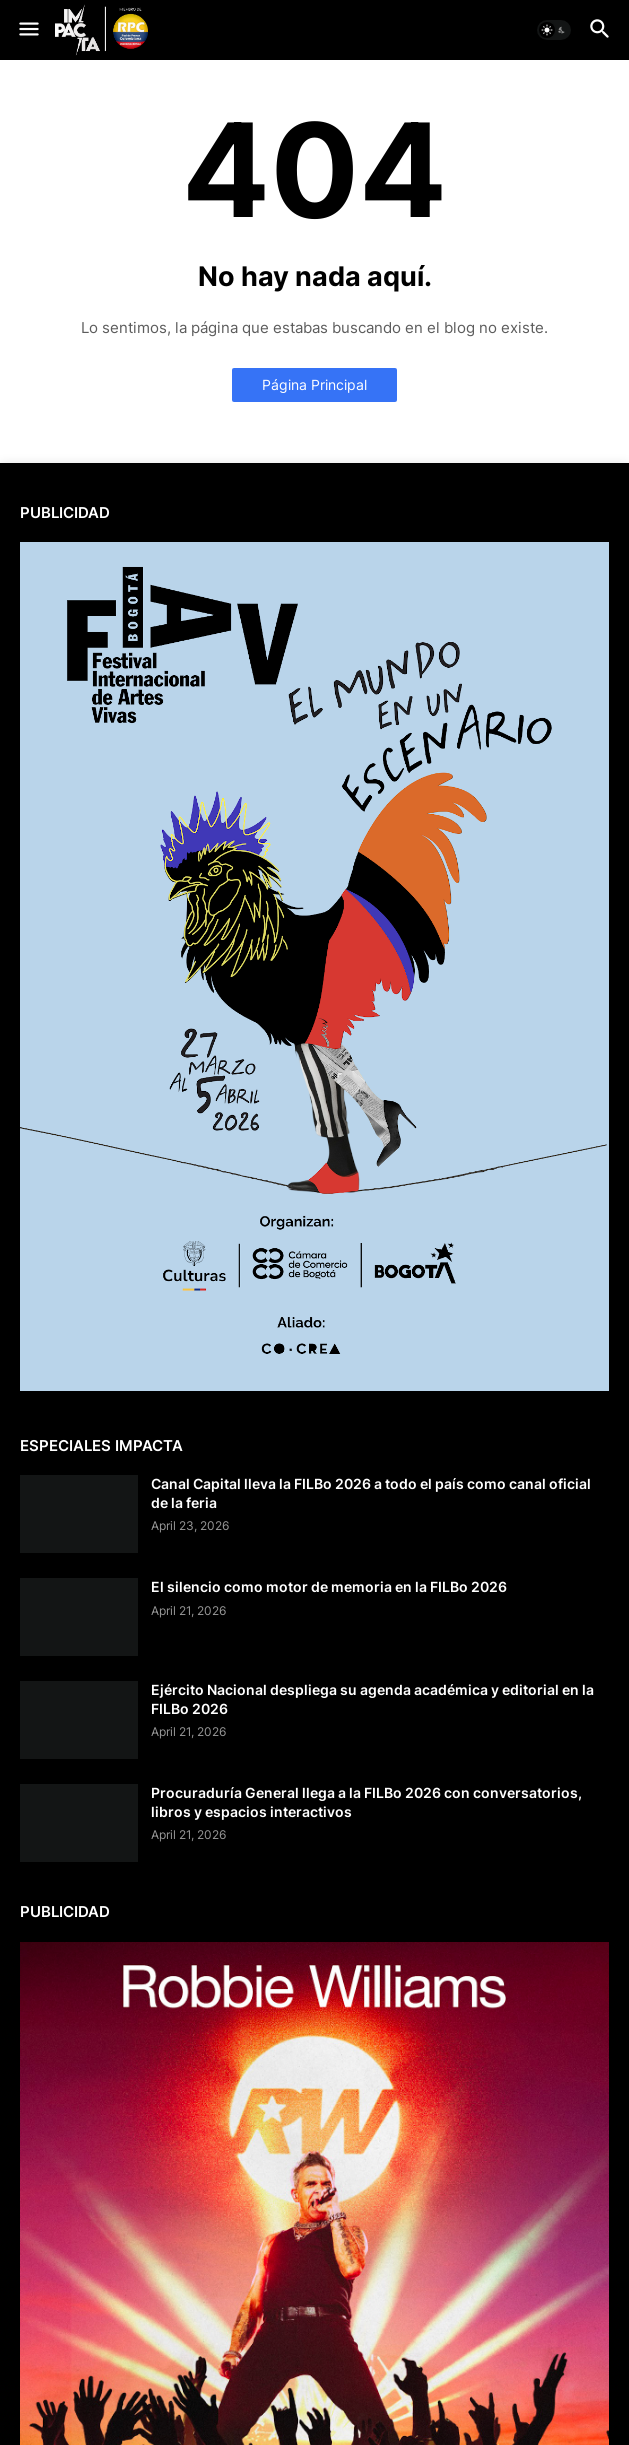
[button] (27, 30)
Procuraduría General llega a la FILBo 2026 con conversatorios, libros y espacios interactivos (366, 1801)
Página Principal (314, 384)
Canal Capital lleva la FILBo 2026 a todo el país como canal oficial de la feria (371, 1492)
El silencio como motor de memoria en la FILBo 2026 (329, 1586)
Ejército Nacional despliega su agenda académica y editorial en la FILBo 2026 (372, 1698)
